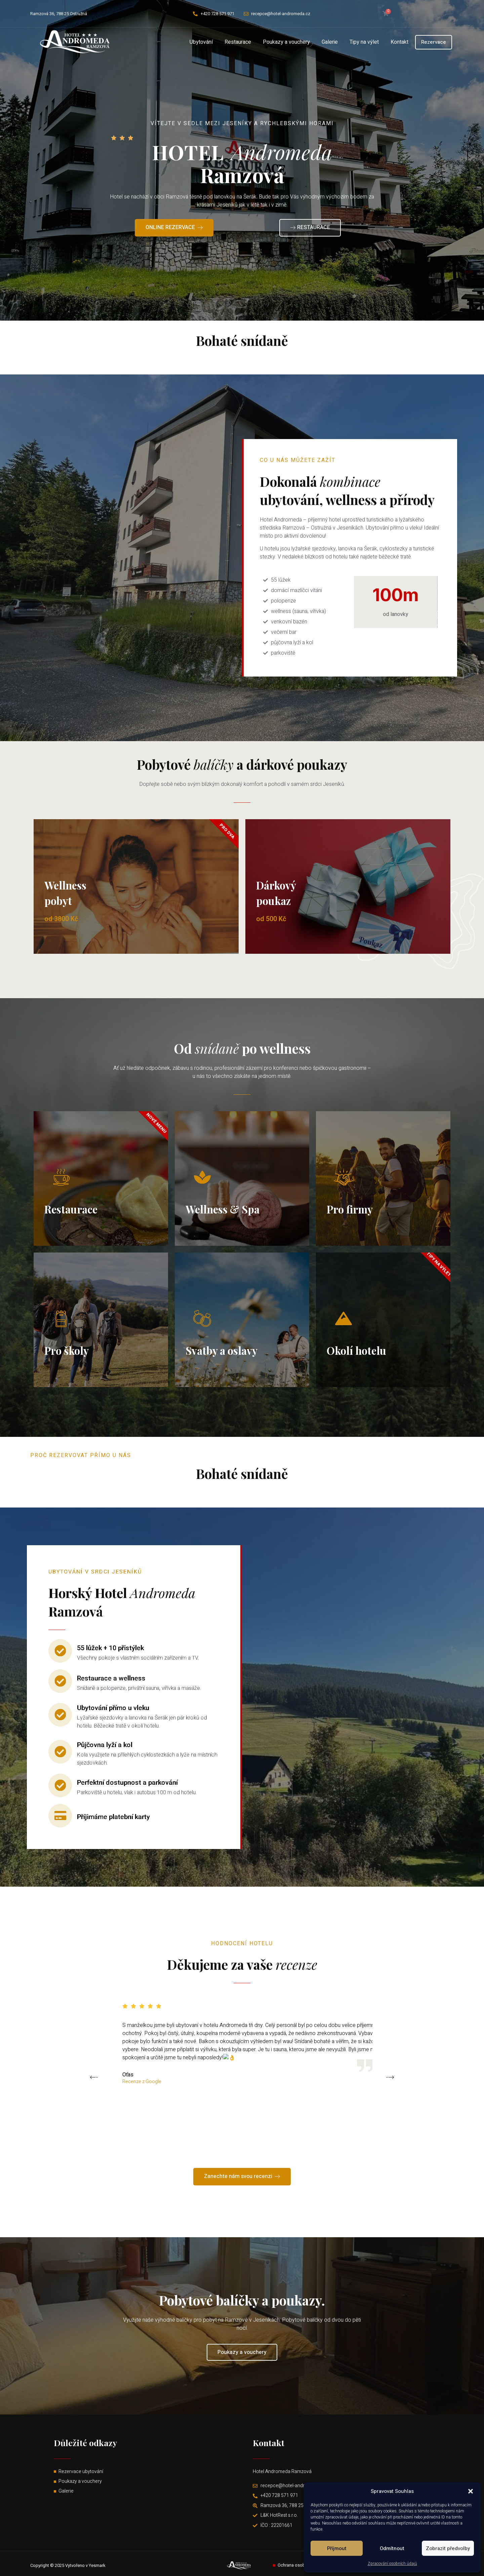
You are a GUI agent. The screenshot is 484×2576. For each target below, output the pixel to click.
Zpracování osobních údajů (392, 2564)
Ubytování (201, 42)
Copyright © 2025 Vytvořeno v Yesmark (68, 2565)
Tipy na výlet (364, 42)
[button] (470, 2491)
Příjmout (337, 2548)
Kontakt (399, 42)
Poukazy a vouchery (286, 42)
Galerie (330, 42)
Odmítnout (392, 2548)
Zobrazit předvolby (448, 2548)
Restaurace (238, 42)
